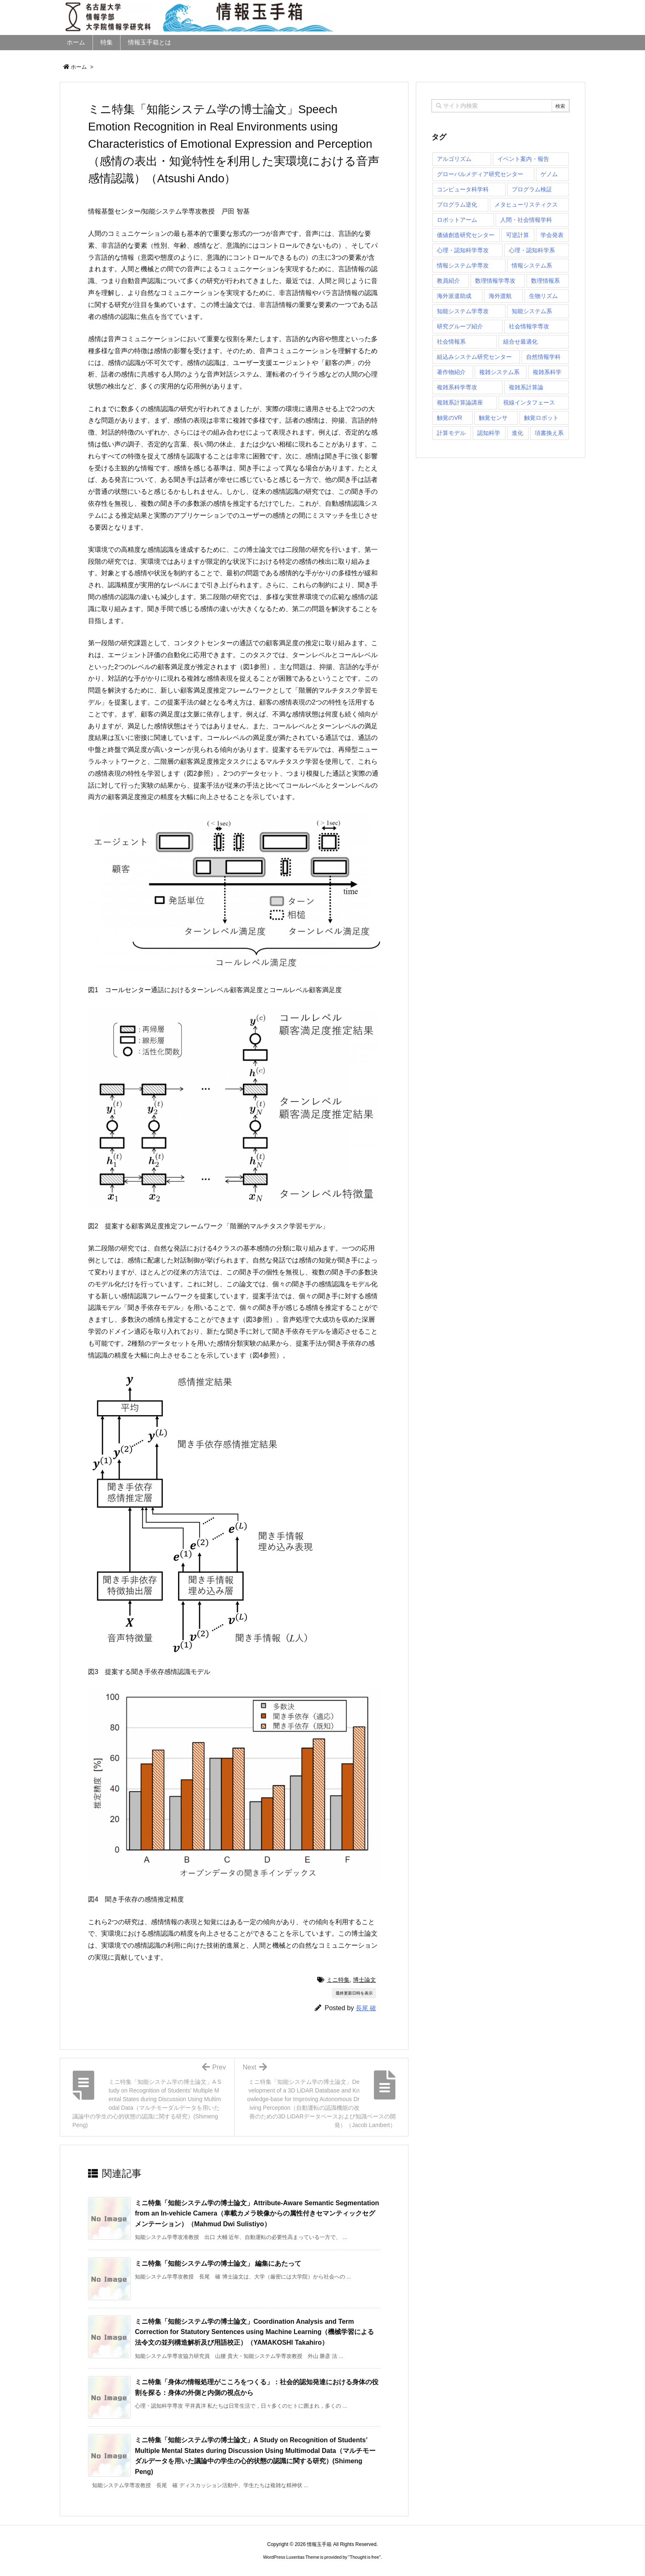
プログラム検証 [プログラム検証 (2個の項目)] (532, 189)
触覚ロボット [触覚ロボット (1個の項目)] (541, 417)
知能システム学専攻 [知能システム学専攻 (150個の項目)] (463, 311)
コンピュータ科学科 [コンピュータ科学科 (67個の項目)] (463, 189)
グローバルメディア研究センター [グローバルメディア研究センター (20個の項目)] (480, 174)
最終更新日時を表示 (354, 1993)
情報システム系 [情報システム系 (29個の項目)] (532, 265)
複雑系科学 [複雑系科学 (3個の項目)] (547, 372)
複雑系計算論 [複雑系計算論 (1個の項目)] (526, 387)
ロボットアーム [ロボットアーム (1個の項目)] (457, 219)
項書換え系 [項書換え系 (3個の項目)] (549, 433)
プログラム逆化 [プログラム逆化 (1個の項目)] (457, 204)
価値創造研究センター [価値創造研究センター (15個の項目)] (465, 235)
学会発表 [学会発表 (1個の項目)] (552, 235)
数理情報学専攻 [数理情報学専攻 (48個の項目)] (495, 280)
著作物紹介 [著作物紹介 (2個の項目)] (451, 372)
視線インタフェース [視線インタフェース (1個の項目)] (529, 402)
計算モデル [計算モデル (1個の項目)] (451, 433)
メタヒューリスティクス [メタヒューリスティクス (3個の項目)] (526, 204)
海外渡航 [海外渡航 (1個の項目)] (500, 296)
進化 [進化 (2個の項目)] (517, 433)
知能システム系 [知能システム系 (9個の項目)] (532, 311)
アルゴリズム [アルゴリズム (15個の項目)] (454, 159)
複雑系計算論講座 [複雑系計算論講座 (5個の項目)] (460, 402)
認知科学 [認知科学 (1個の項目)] (488, 433)
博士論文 (364, 1979)
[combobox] (501, 105)
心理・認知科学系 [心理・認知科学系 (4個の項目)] (532, 250)
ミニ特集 (338, 1979)
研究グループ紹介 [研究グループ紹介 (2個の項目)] (460, 326)
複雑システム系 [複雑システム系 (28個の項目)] (499, 372)
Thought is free (364, 2557)
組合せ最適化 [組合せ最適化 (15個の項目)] (520, 341)
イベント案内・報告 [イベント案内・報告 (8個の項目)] (523, 159)
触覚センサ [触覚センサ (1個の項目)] (493, 417)
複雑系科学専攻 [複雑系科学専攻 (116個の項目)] (457, 387)
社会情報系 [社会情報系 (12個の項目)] (451, 341)
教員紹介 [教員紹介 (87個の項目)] (448, 280)
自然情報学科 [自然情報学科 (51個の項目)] (543, 356)
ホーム (79, 67)
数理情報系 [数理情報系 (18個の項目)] (545, 280)
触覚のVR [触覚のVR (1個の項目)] (449, 417)
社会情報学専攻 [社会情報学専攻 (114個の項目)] (529, 326)
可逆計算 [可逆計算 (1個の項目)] (517, 235)
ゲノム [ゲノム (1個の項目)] (549, 174)
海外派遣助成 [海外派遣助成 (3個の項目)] (454, 296)
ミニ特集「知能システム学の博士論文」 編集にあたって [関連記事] (218, 2263)
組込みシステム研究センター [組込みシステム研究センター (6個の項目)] (474, 356)
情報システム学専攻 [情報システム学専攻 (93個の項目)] (463, 265)
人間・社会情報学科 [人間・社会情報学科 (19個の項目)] (526, 219)
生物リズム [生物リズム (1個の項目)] (543, 296)
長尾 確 (366, 2007)
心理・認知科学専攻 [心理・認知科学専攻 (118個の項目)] (463, 250)
